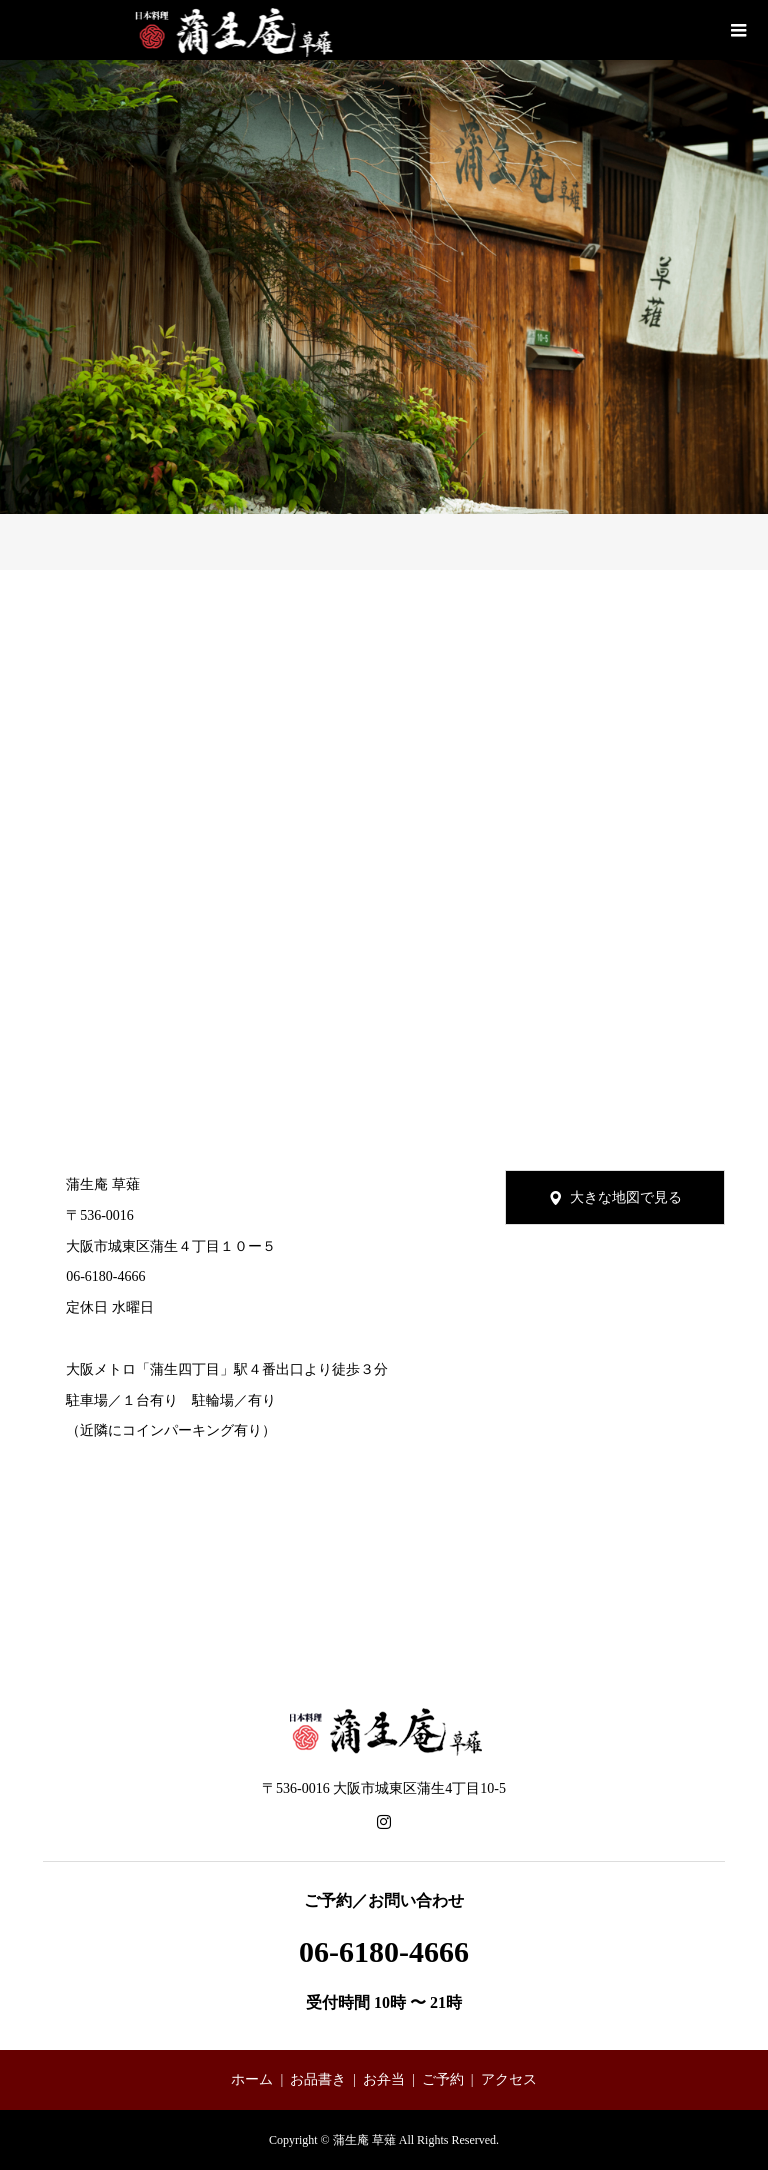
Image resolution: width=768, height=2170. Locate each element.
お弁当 (384, 2079)
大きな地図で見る (626, 1197)
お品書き (318, 2079)
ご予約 (443, 2079)
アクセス (509, 2079)
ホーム (252, 2079)
